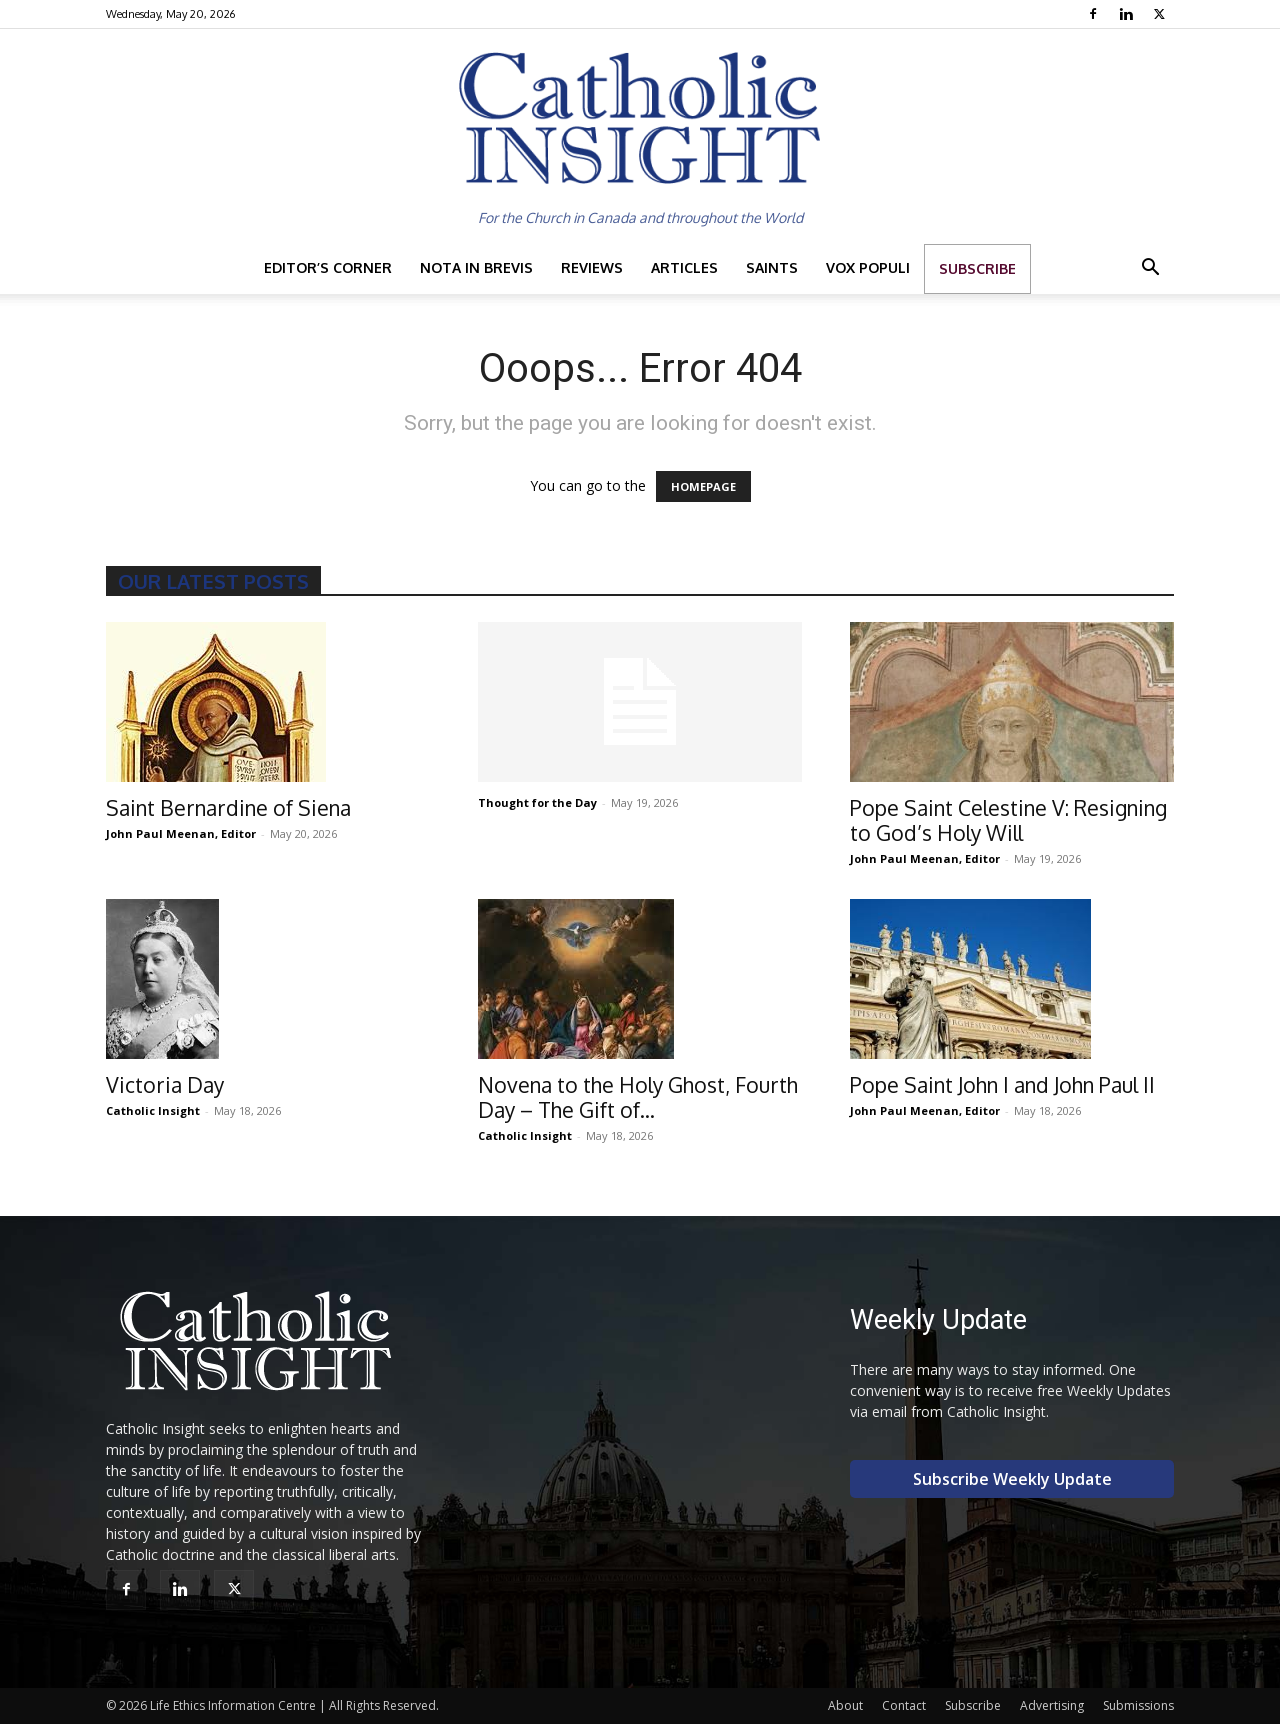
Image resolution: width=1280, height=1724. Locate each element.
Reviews (592, 267)
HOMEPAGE (703, 486)
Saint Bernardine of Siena (228, 807)
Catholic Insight (153, 1110)
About (845, 1705)
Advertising (1052, 1705)
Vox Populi (868, 267)
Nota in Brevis (476, 267)
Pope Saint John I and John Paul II (1002, 1084)
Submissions (1138, 1705)
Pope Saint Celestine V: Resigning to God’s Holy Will (1008, 820)
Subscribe (977, 268)
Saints (772, 267)
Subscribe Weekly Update (1012, 1479)
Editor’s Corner (328, 267)
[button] (1150, 269)
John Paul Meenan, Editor (181, 833)
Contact (904, 1705)
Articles (684, 267)
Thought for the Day (537, 802)
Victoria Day (165, 1084)
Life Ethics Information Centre (233, 1705)
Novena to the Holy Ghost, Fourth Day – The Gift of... (638, 1097)
